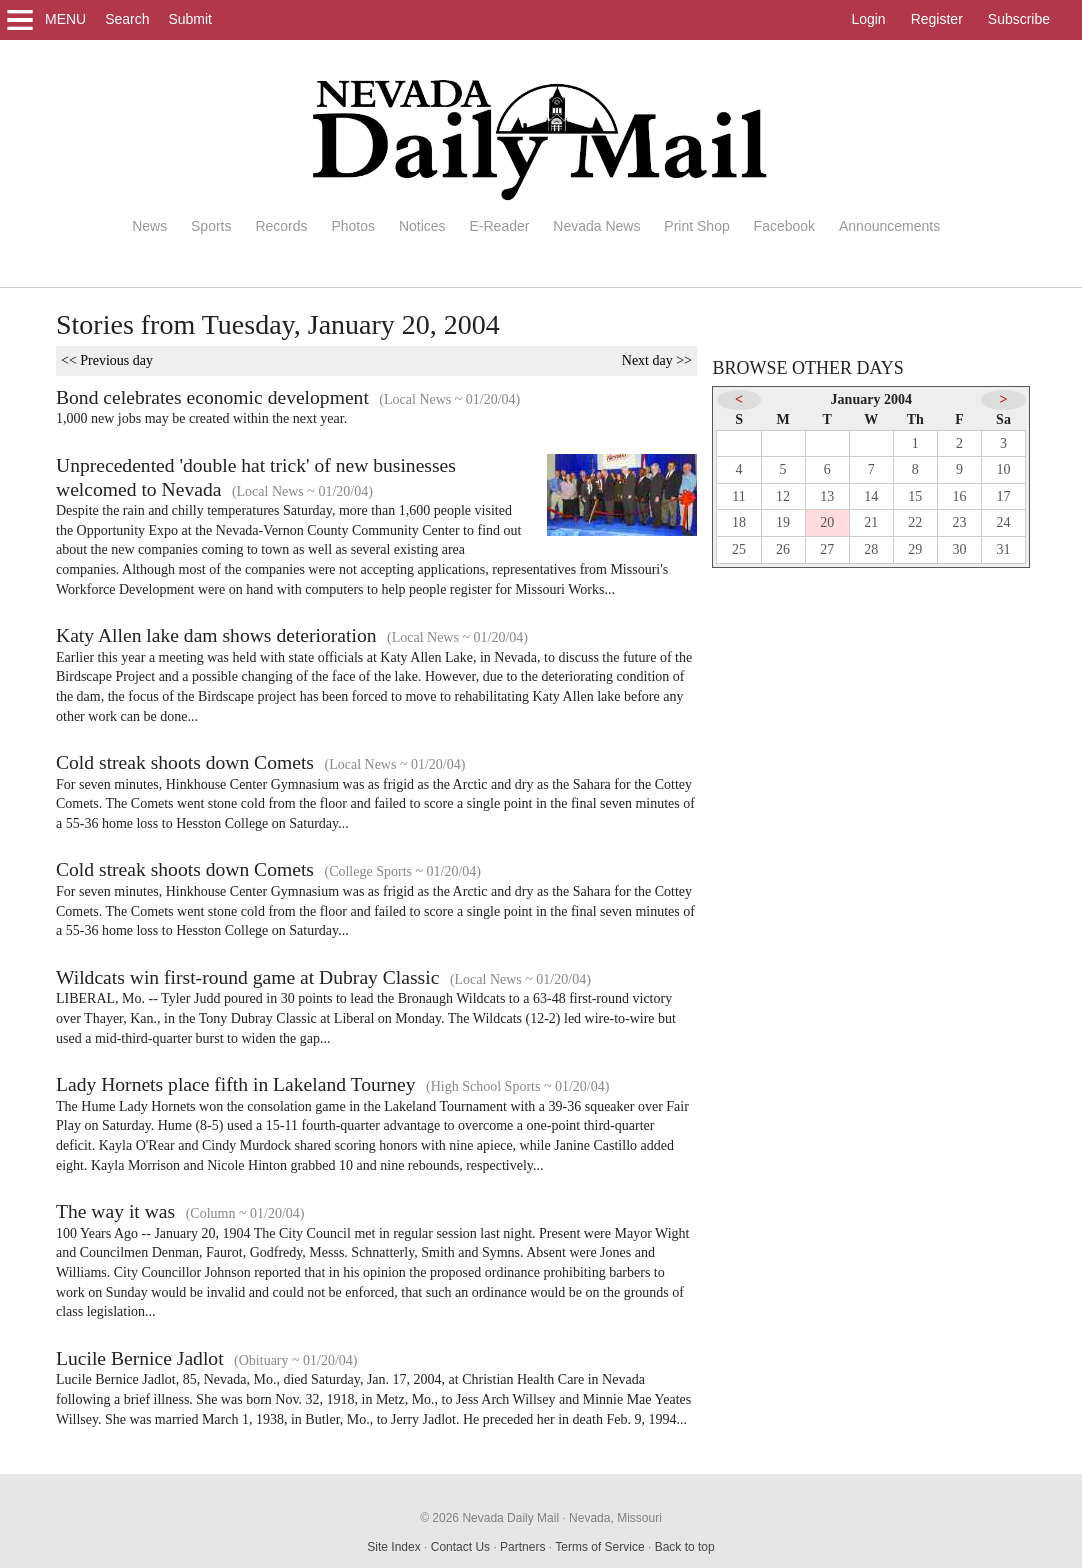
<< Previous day (107, 360)
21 (871, 522)
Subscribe (1019, 19)
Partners (522, 1547)
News (149, 226)
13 (827, 496)
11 (738, 496)
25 (739, 549)
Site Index (393, 1547)
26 (783, 549)
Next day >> (657, 360)
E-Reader (499, 226)
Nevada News (596, 226)
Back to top (685, 1547)
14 (871, 496)
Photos (353, 226)
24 (1004, 522)
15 (915, 496)
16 (959, 496)
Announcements (889, 226)
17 (1004, 496)
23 (959, 522)
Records (281, 226)
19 (783, 522)
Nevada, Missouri (615, 1518)
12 (783, 496)
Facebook (784, 226)
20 (827, 522)
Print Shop (696, 226)
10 (1004, 469)
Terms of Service (599, 1547)
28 (871, 549)
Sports (211, 226)
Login (868, 19)
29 (915, 549)
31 (1004, 549)
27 (827, 549)
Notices (422, 226)
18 (739, 522)
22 (915, 522)
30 (959, 549)
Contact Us (460, 1547)
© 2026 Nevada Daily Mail (489, 1518)
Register (937, 19)
